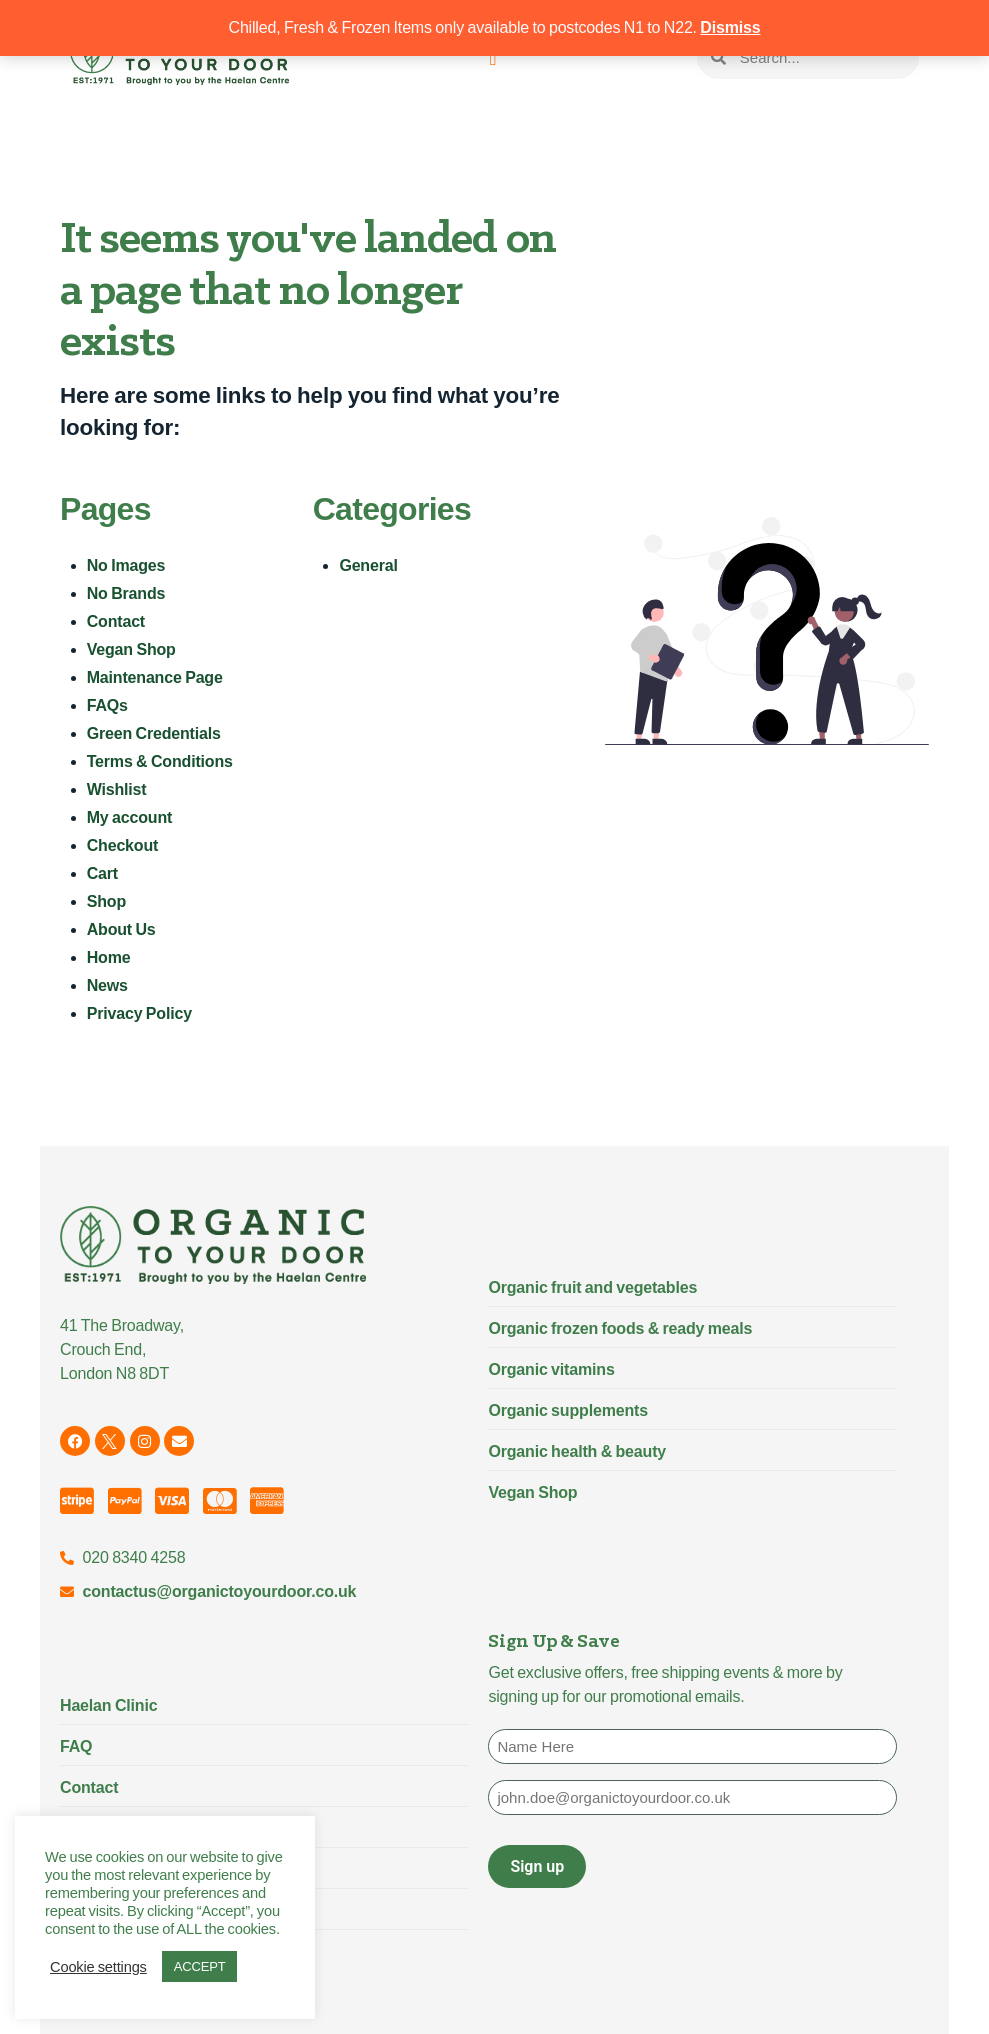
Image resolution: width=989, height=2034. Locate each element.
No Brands (126, 593)
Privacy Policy (139, 1013)
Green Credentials (154, 733)
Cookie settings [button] (98, 1967)
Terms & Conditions (160, 761)
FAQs (107, 705)
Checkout (123, 845)
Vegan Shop (131, 649)
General (368, 565)
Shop (106, 901)
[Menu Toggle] (492, 58)
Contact (116, 621)
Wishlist (117, 789)
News (107, 985)
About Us (121, 929)
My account (129, 817)
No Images (126, 565)
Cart (102, 873)
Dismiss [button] (730, 27)
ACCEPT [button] (200, 1966)
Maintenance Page (155, 677)
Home (109, 957)
